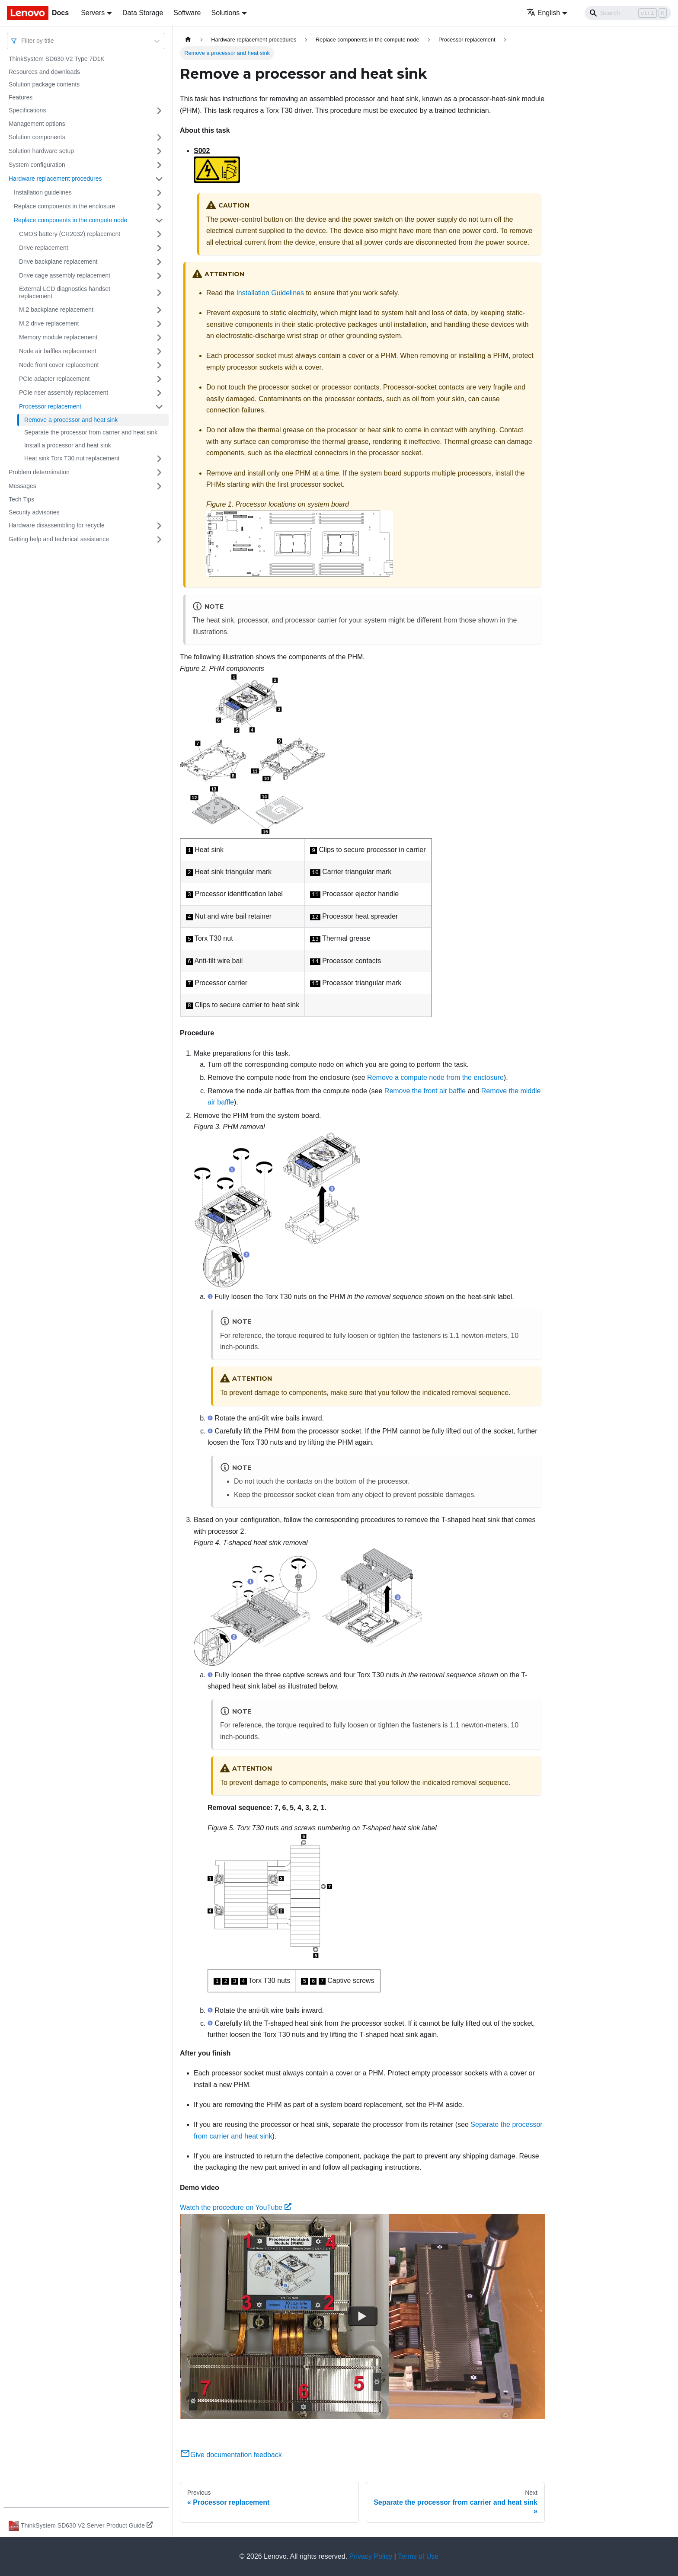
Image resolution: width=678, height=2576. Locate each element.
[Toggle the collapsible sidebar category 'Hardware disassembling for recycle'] (159, 526)
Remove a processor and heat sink (71, 419)
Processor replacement (50, 406)
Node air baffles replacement (57, 351)
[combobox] (22, 41)
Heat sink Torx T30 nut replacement (72, 458)
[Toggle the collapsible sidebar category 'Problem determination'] (159, 472)
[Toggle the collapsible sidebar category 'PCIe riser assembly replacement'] (159, 393)
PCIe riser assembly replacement (63, 392)
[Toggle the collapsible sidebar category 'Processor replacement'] (159, 407)
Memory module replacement (58, 337)
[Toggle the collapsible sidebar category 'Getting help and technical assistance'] (159, 539)
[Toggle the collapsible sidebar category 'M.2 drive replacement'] (159, 324)
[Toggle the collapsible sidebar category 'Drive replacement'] (159, 248)
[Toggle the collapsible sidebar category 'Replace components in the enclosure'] (159, 207)
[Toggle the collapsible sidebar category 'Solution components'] (159, 137)
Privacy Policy (371, 2556)
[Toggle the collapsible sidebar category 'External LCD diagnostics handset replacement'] (159, 293)
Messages (22, 485)
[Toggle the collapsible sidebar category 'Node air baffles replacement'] (159, 351)
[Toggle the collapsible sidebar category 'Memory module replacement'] (159, 338)
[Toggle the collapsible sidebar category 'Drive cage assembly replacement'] (159, 276)
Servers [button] (93, 12)
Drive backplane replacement (58, 261)
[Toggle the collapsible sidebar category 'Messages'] (159, 486)
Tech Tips (21, 499)
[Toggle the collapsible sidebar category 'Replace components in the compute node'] (159, 220)
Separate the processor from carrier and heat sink (90, 432)
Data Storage (142, 12)
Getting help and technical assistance (59, 539)
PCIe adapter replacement (54, 378)
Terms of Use (418, 2556)
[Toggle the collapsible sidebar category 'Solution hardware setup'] (159, 151)
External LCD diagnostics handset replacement (64, 292)
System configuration (37, 164)
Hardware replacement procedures (55, 178)
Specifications (27, 110)
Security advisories (34, 512)
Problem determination (39, 472)
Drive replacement (43, 247)
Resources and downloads (44, 71)
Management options (37, 123)
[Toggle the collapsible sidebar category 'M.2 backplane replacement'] (159, 310)
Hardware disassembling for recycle (57, 525)
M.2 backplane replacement (56, 309)
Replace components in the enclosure (64, 206)
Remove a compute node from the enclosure (435, 1077)
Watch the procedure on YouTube (235, 2207)
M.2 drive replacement (49, 323)
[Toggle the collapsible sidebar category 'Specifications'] (159, 111)
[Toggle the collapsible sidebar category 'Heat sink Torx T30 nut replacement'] (159, 459)
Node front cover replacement (59, 364)
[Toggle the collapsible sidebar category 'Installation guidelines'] (159, 193)
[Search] (628, 13)
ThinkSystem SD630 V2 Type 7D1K (57, 58)
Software (187, 12)
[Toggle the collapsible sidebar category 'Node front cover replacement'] (159, 365)
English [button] (543, 12)
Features (20, 97)
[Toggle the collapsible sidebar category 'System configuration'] (159, 165)
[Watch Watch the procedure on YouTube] (362, 2316)
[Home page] (188, 39)
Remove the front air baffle (425, 1091)
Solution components (37, 137)
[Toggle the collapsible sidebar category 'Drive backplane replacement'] (159, 262)
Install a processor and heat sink (67, 445)
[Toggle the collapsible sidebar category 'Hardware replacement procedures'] (159, 179)
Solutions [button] (225, 12)
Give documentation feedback (231, 2454)
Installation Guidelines (270, 293)
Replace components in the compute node (70, 220)
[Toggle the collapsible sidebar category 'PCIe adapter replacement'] (159, 379)
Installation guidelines (43, 192)
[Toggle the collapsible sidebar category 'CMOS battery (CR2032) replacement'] (159, 234)
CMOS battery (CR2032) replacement (69, 233)
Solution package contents (44, 84)
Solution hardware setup (41, 150)
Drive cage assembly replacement (64, 275)
